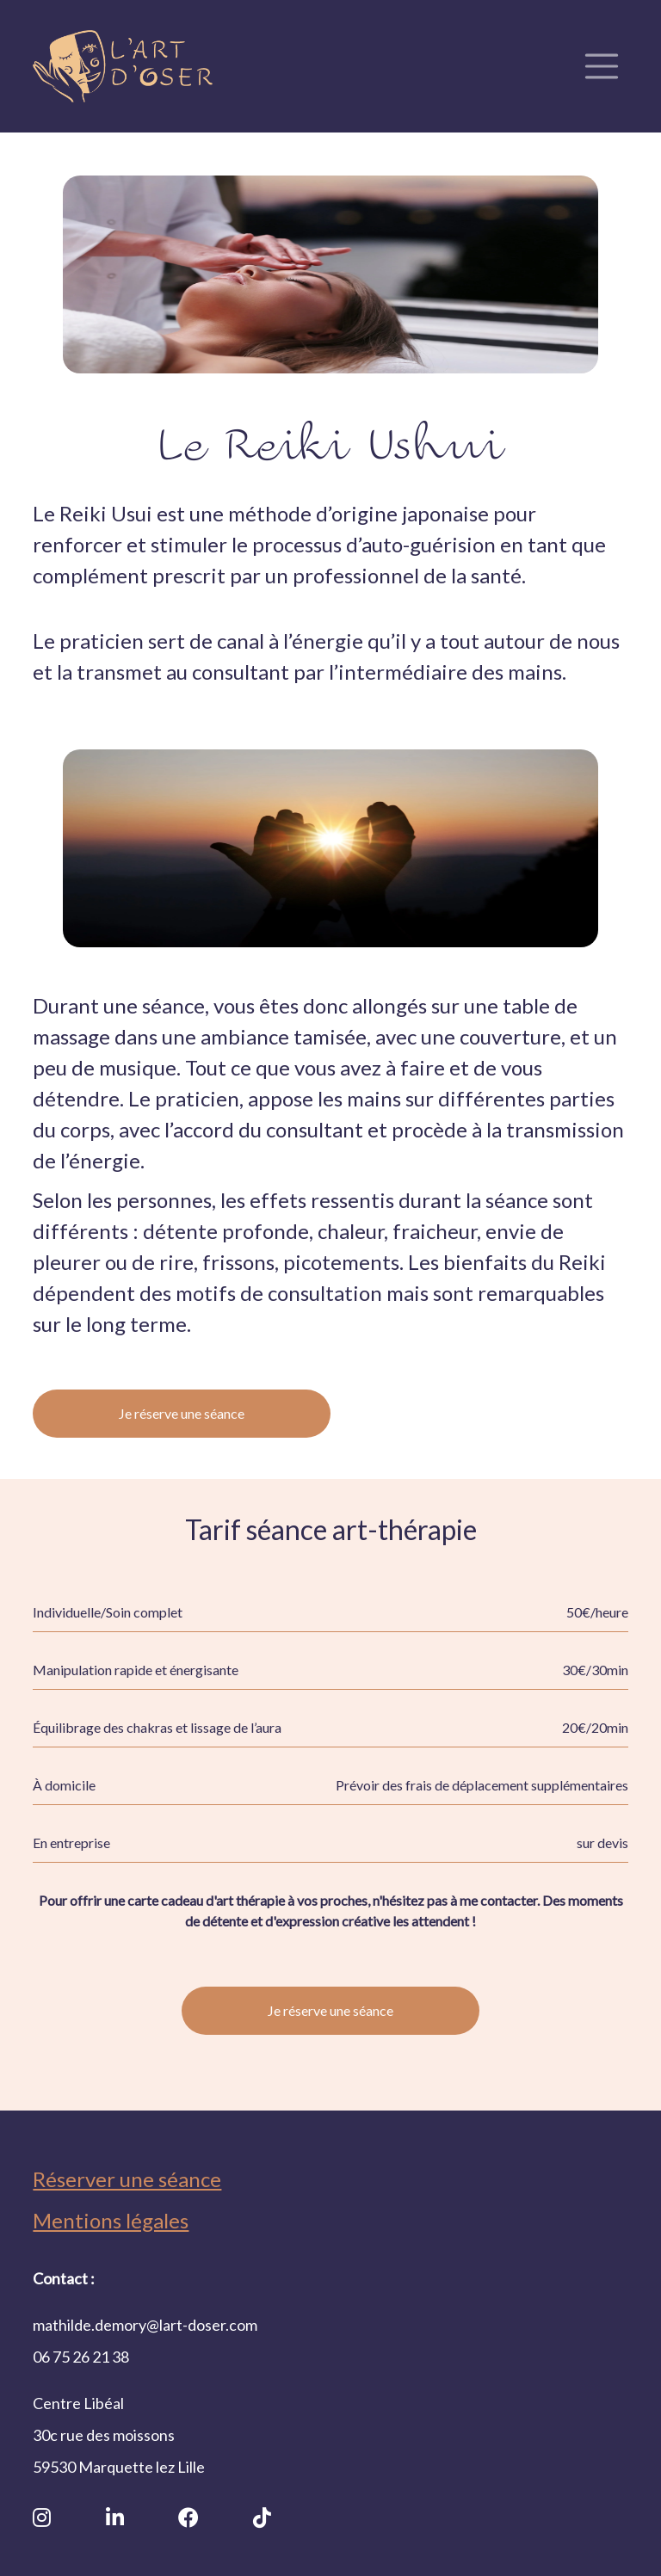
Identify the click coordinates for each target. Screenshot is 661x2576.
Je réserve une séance (181, 1413)
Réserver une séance (127, 2178)
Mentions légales (110, 2220)
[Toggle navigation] (602, 66)
